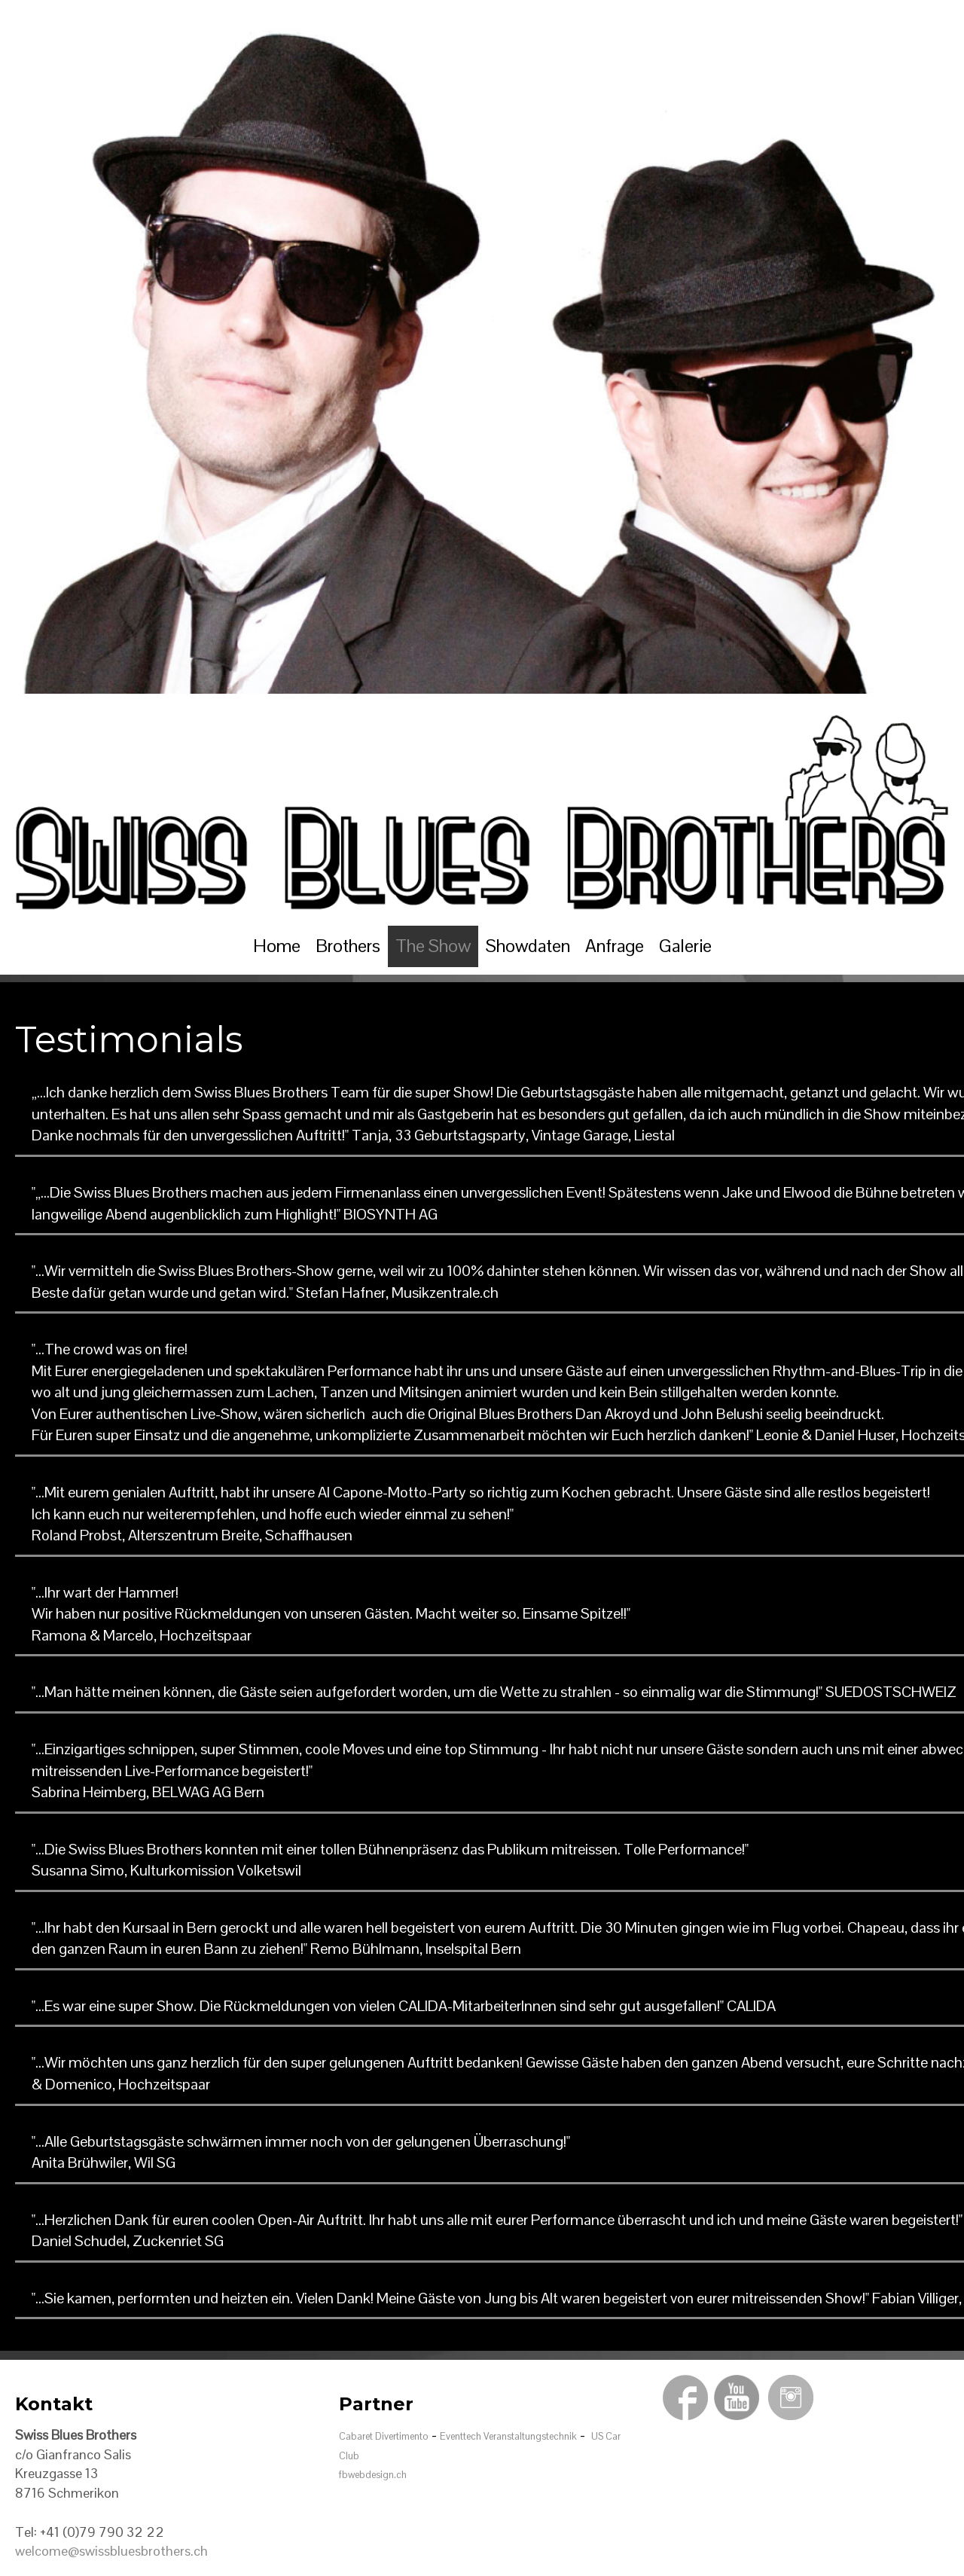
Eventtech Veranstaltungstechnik (508, 2436)
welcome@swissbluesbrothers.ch (111, 2550)
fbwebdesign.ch (373, 2474)
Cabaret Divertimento (384, 2436)
